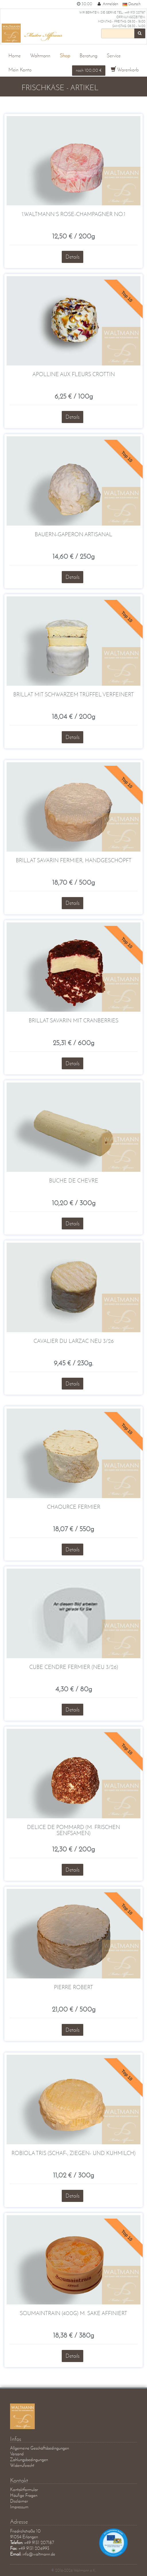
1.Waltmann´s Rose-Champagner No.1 (73, 214)
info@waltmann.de (38, 2554)
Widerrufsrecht (22, 2465)
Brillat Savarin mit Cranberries (73, 1020)
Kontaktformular (24, 2489)
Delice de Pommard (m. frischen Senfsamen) (73, 1830)
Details (72, 256)
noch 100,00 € (89, 70)
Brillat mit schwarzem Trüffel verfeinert (73, 694)
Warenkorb (125, 70)
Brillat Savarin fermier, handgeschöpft (73, 860)
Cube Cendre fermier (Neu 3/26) (73, 1667)
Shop (65, 55)
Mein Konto (20, 70)
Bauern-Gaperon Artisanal (73, 534)
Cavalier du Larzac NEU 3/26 (74, 1341)
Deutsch (131, 3)
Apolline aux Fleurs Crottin (73, 374)
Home (14, 55)
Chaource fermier (73, 1507)
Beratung (88, 55)
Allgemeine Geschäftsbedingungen (39, 2448)
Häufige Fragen (23, 2495)
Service (114, 55)
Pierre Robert (73, 1987)
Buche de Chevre (73, 1180)
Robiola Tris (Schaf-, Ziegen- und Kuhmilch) (73, 2153)
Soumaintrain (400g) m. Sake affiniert (73, 2313)
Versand (17, 2453)
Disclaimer (19, 2501)
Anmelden (107, 3)
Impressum (19, 2506)
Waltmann (40, 55)
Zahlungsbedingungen (29, 2459)
